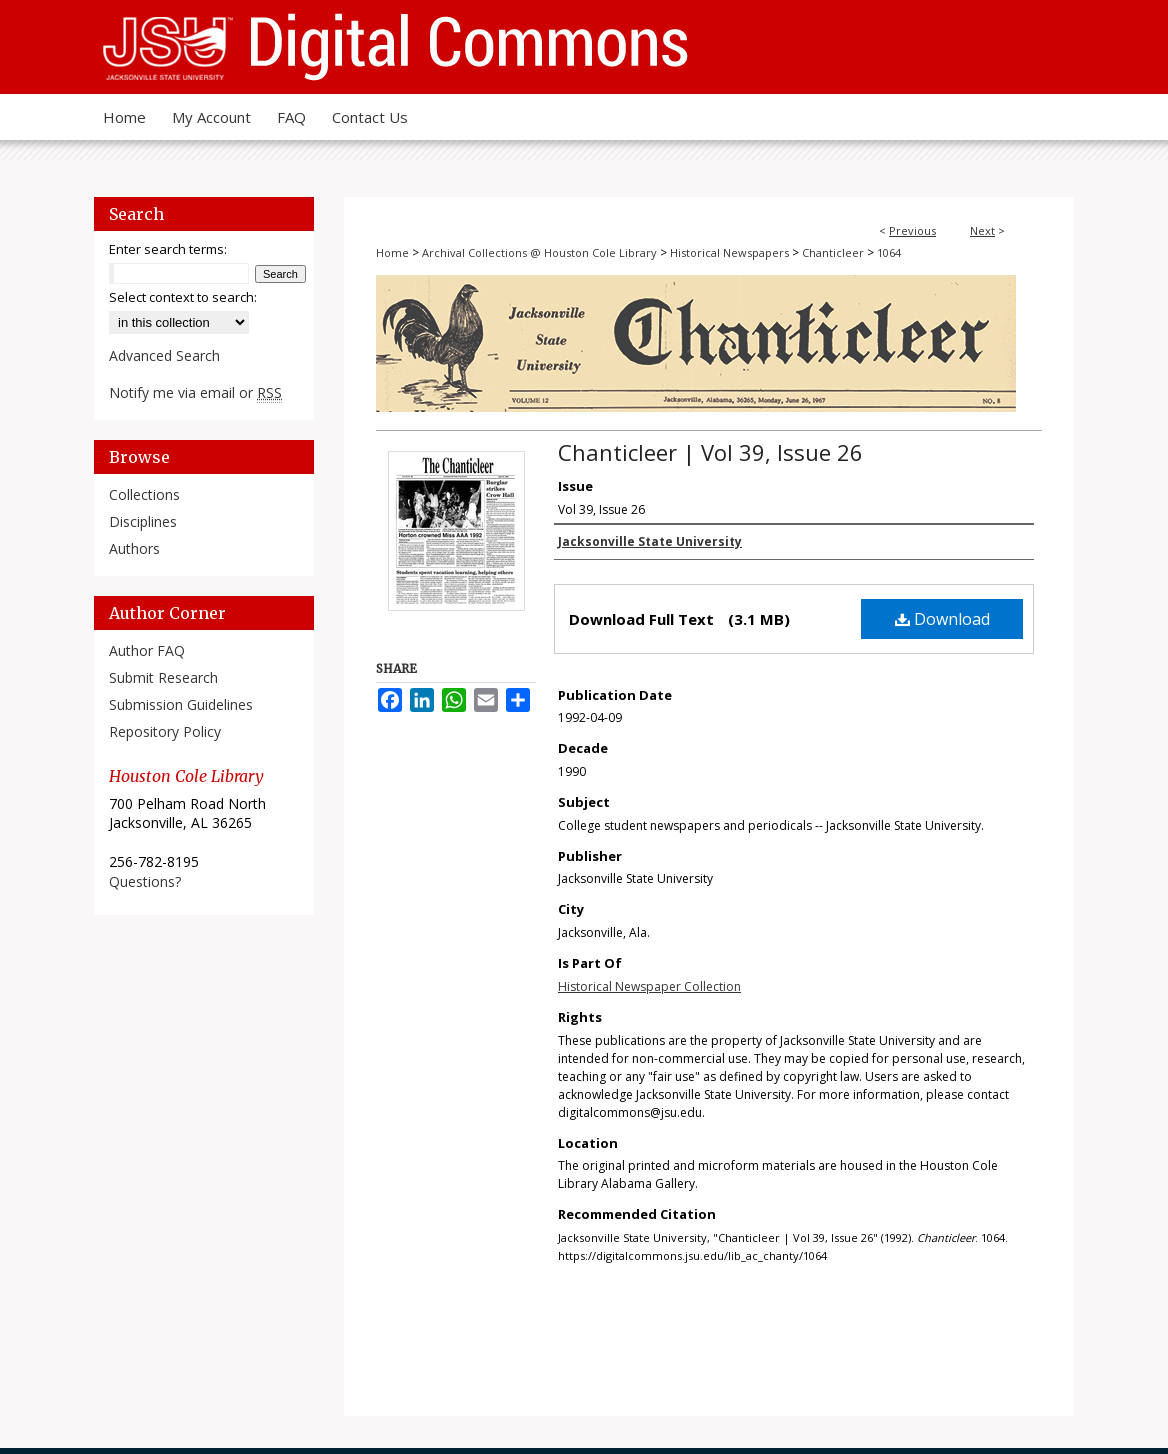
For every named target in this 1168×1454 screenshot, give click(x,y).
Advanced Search (164, 355)
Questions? (145, 881)
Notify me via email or (195, 392)
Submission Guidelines (181, 704)
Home (392, 252)
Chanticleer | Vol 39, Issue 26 (710, 452)
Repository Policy (165, 731)
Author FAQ (147, 650)
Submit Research (163, 677)
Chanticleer (833, 252)
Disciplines (143, 521)
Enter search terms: (168, 249)
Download (942, 619)
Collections (144, 494)
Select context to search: (183, 297)
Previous (912, 230)
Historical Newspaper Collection (649, 986)
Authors (134, 548)
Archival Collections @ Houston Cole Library (539, 252)
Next (982, 230)
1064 (889, 252)
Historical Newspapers (729, 252)
